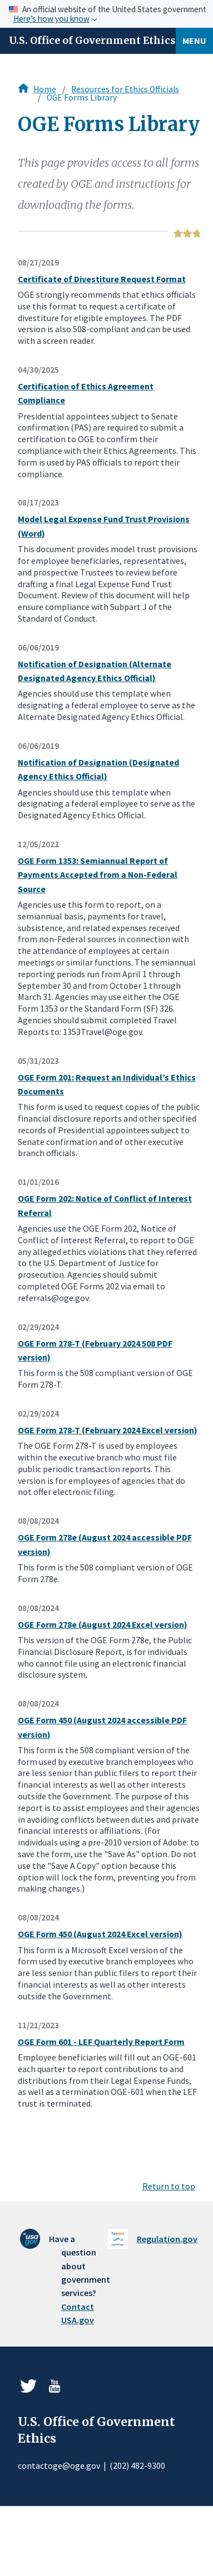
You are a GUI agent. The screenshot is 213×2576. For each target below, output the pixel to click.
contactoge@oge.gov (59, 2465)
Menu (194, 40)
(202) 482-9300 (137, 2465)
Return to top (168, 2186)
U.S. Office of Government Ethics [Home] (92, 40)
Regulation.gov (167, 2238)
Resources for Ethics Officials (125, 89)
